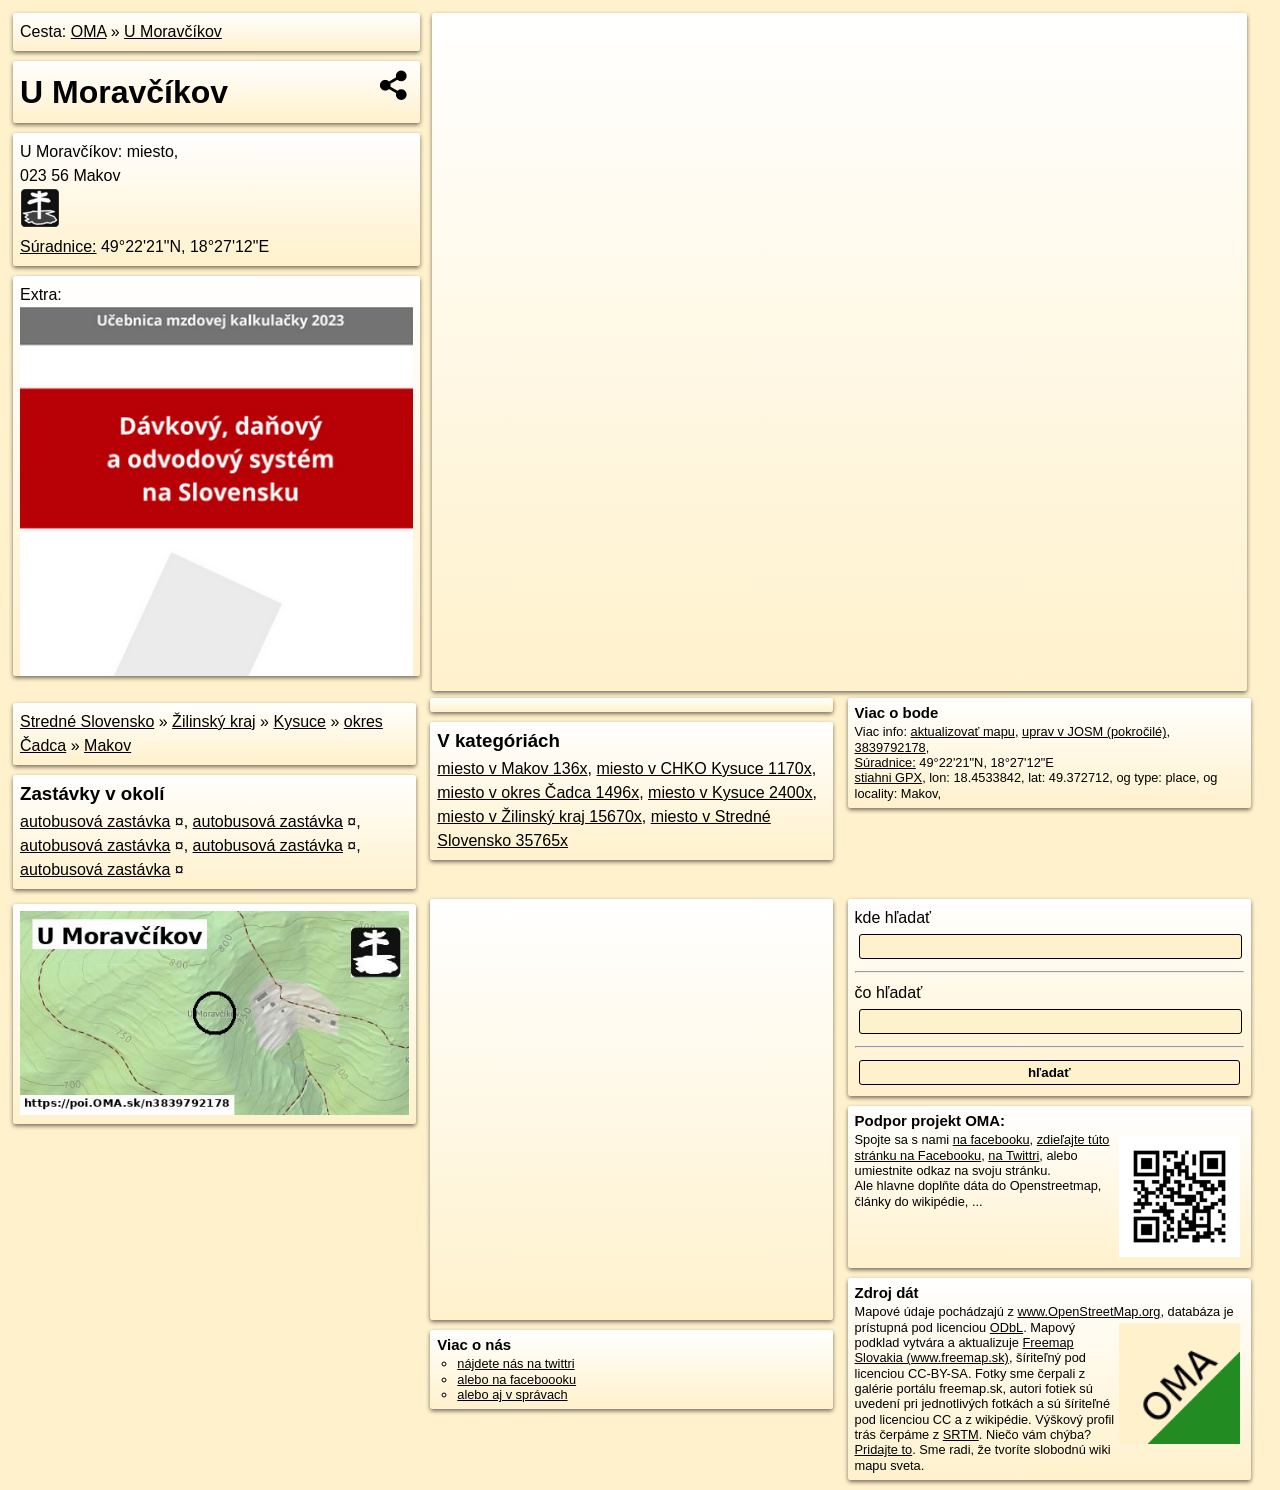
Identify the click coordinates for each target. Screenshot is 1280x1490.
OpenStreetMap (902, 676)
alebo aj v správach (512, 1394)
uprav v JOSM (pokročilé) (1094, 731)
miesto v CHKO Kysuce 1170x (703, 768)
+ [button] (466, 47)
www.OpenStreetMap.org (1088, 1311)
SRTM (961, 1434)
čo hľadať (889, 992)
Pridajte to (884, 1449)
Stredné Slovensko (87, 721)
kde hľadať (893, 917)
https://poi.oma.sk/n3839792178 (1156, 676)
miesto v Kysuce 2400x (730, 792)
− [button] (466, 78)
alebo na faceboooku (516, 1379)
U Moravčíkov (173, 31)
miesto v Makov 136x (512, 768)
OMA (89, 31)
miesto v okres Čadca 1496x (538, 792)
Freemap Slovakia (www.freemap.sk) (964, 1350)
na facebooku (991, 1139)
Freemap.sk (1005, 676)
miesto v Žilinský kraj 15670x (539, 816)
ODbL (1006, 1327)
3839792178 (890, 747)
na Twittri (1013, 1155)
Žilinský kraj (214, 721)
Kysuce (299, 721)
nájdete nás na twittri (515, 1363)
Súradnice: (58, 246)
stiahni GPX (889, 777)
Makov (107, 745)
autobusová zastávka (95, 821)
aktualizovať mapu (963, 731)
